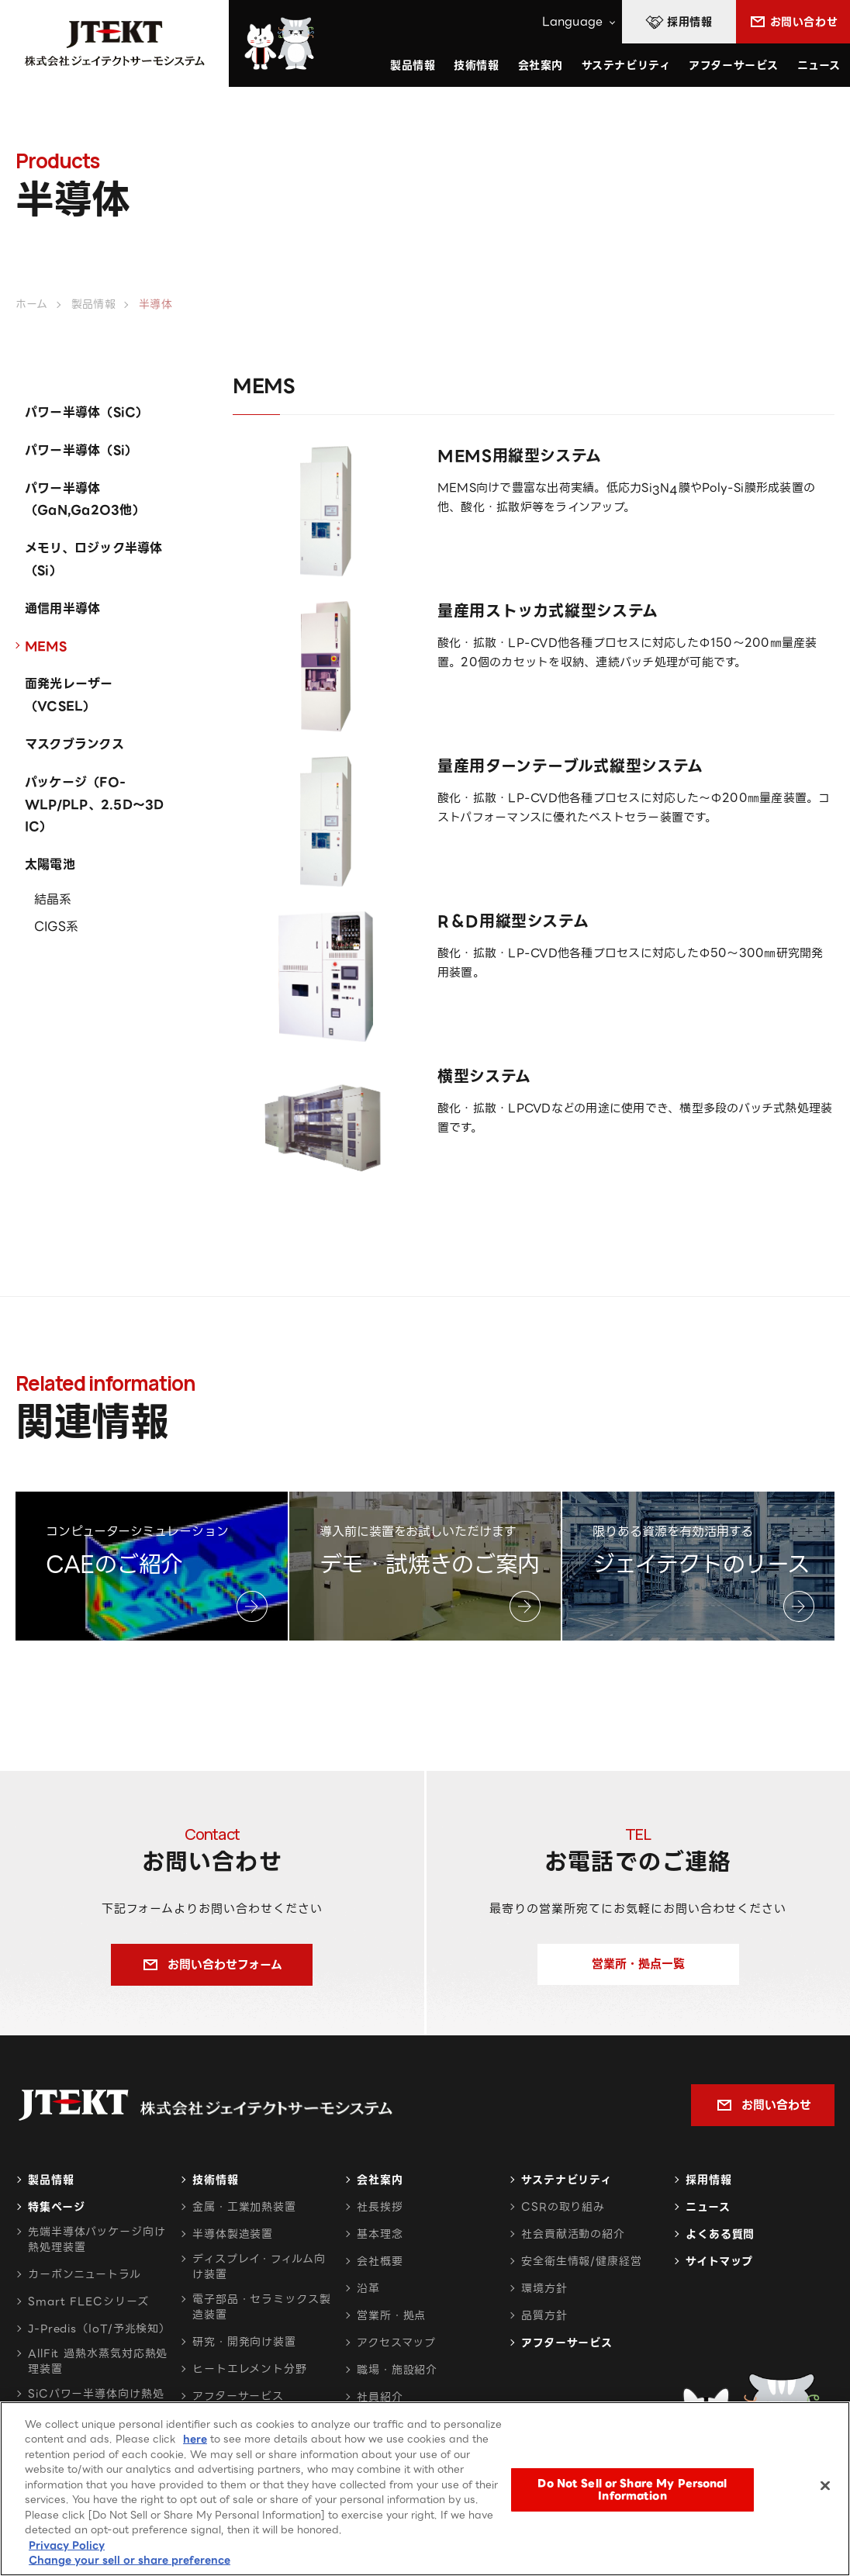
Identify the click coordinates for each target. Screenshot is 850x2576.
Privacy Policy (67, 2546)
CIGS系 (56, 926)
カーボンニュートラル (84, 2274)
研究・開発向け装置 (244, 2342)
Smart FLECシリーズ (88, 2301)
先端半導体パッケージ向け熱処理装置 (97, 2239)
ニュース (819, 65)
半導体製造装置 (232, 2234)
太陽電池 (50, 864)
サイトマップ (719, 2261)
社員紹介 (380, 2397)
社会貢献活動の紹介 (573, 2234)
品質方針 (544, 2315)
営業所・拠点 (391, 2315)
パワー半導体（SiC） (87, 412)
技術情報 (476, 65)
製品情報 (51, 2179)
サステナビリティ (566, 2179)
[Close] (825, 2487)
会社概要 (380, 2261)
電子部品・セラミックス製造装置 (261, 2306)
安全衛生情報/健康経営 (581, 2261)
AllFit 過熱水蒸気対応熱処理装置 (98, 2361)
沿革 (368, 2288)
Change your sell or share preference (129, 2561)
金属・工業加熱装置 (244, 2207)
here (195, 2440)
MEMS (46, 646)
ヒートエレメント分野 (249, 2369)
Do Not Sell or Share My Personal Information (632, 2490)
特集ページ (56, 2207)
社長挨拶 (380, 2207)
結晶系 (53, 899)
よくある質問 (720, 2234)
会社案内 (380, 2179)
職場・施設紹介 (397, 2369)
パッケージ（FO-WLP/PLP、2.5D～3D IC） (94, 805)
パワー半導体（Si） (81, 450)
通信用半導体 (62, 608)
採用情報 (709, 2179)
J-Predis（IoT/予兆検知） (99, 2328)
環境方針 (544, 2288)
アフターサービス (733, 65)
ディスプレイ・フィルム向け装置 (259, 2266)
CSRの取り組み (563, 2207)
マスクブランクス (74, 744)
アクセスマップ (396, 2342)
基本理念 (380, 2234)
